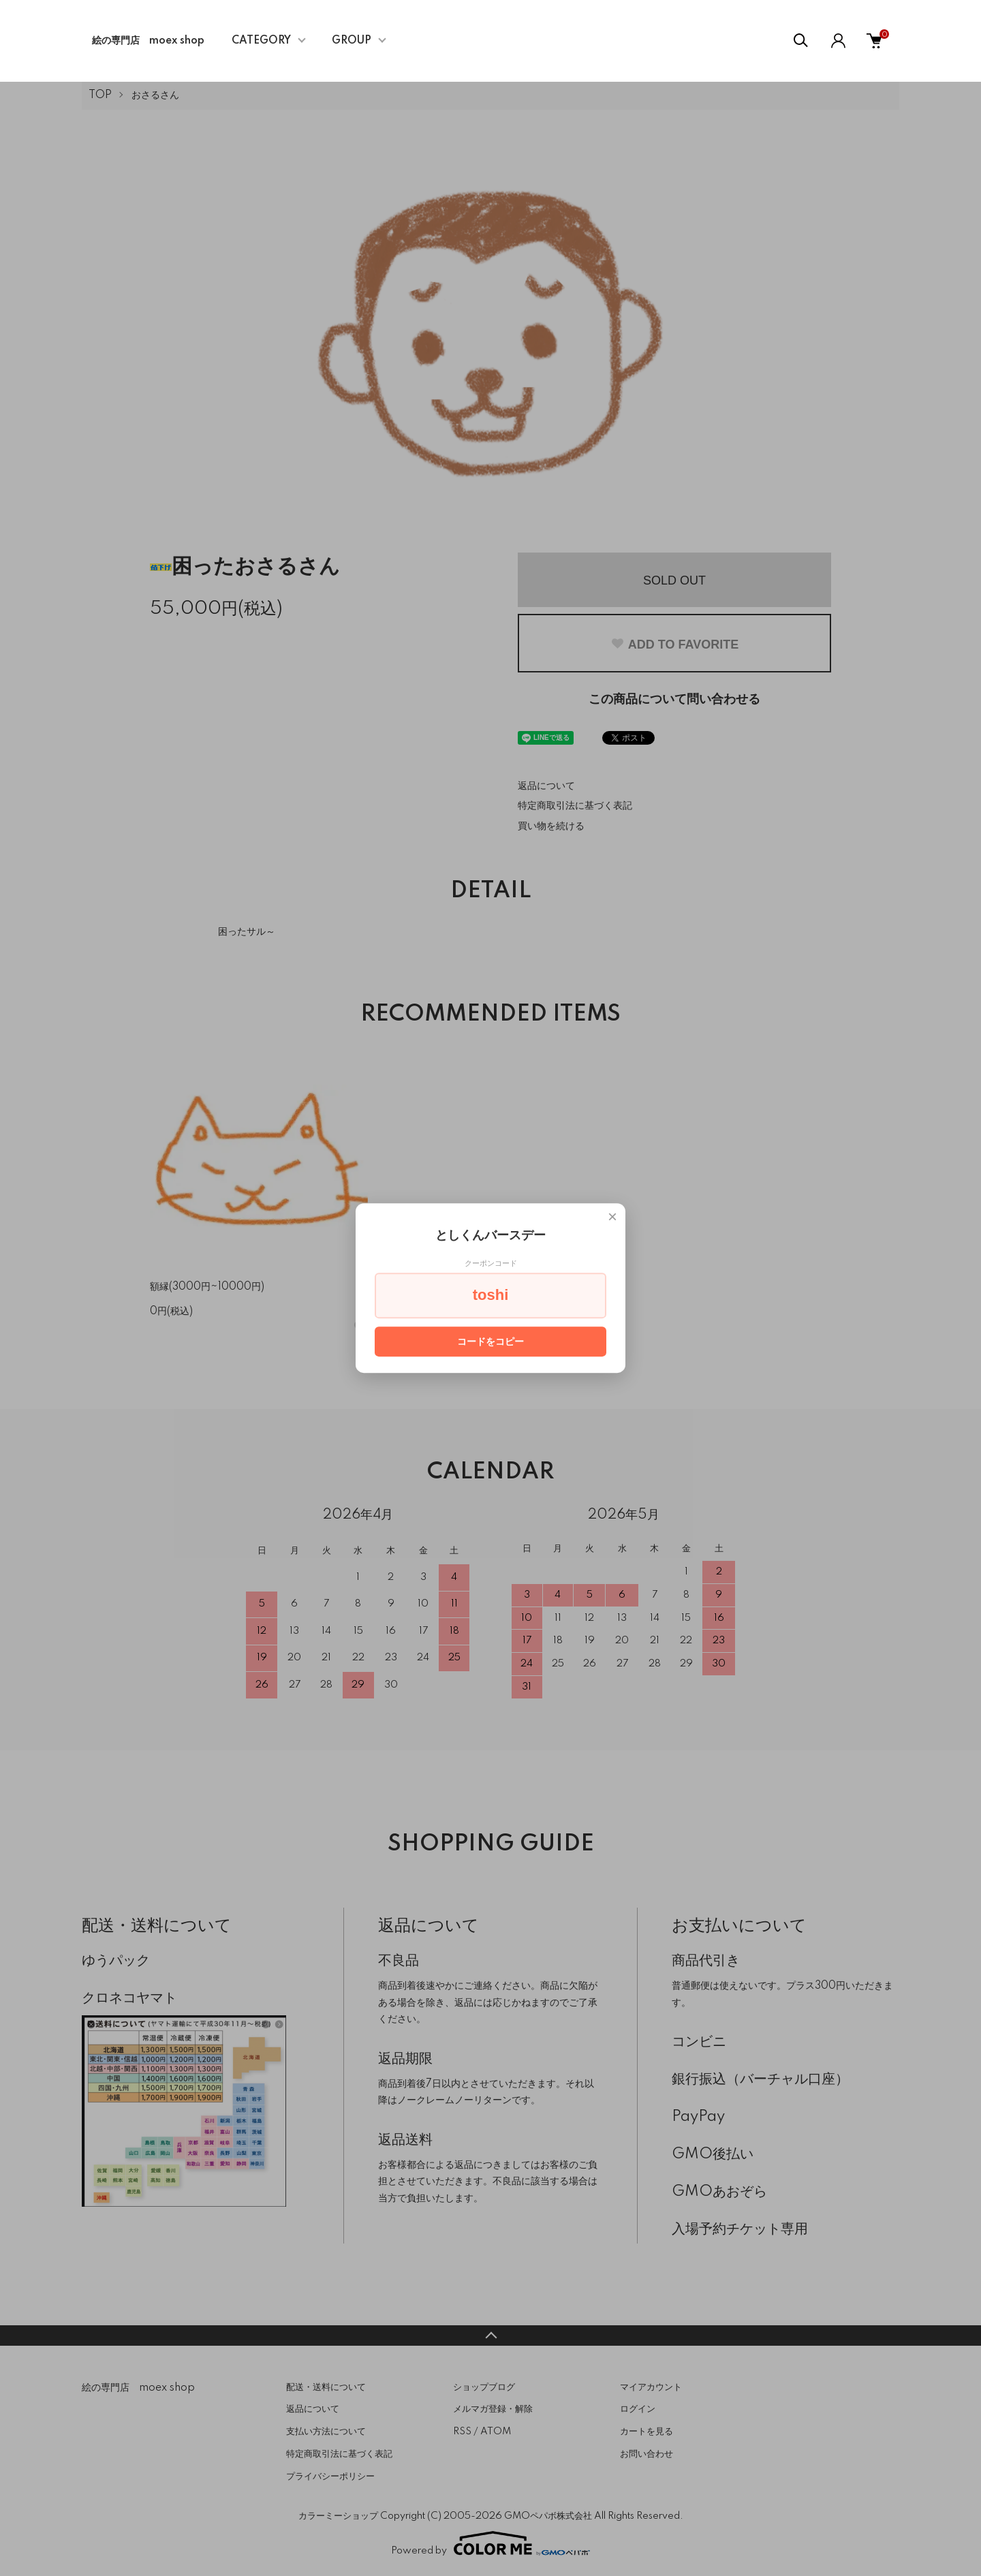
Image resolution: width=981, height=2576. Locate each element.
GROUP (351, 40)
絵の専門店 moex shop (148, 40)
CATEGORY (261, 40)
